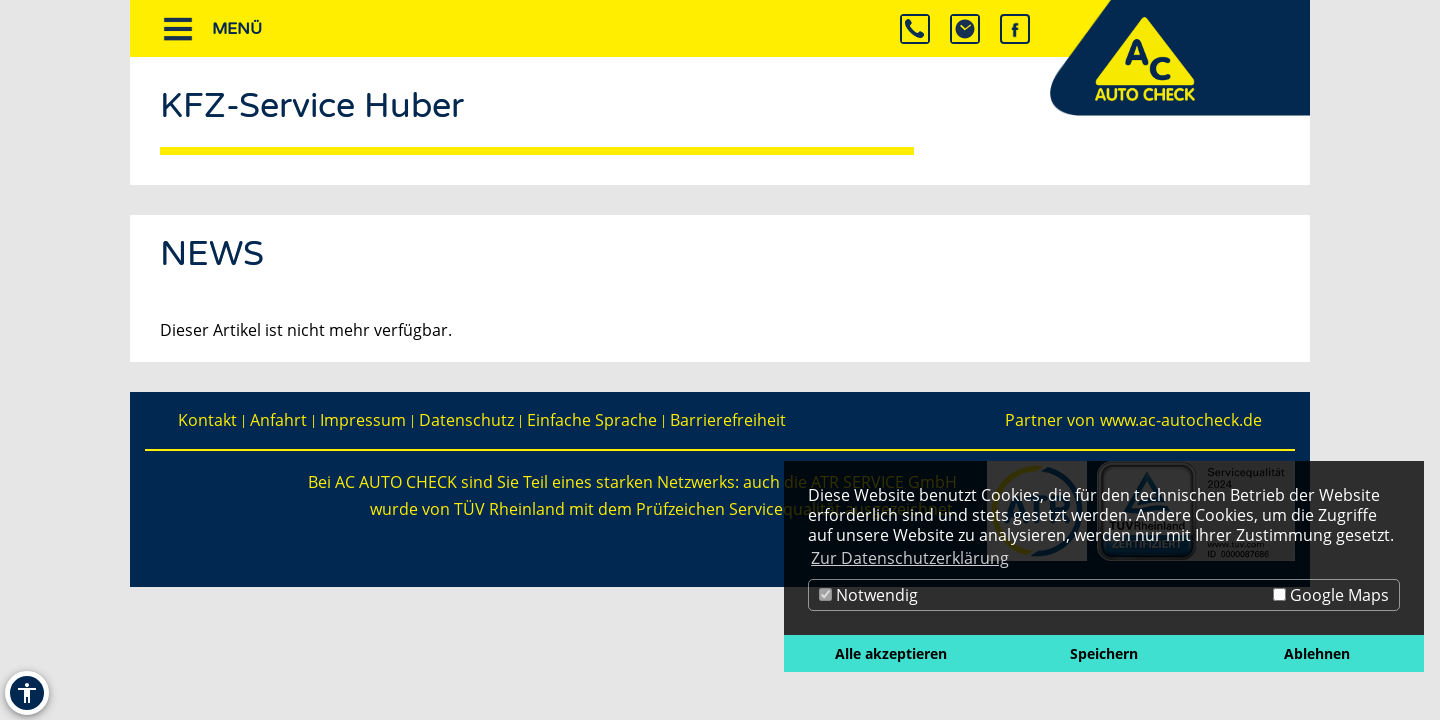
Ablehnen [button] (1317, 653)
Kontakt (207, 420)
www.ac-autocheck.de (1181, 420)
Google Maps (1331, 595)
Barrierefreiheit (728, 420)
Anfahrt (278, 420)
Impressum (363, 420)
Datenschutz (466, 420)
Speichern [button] (1104, 653)
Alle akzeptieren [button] (891, 653)
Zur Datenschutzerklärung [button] (910, 558)
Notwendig (868, 595)
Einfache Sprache (592, 420)
